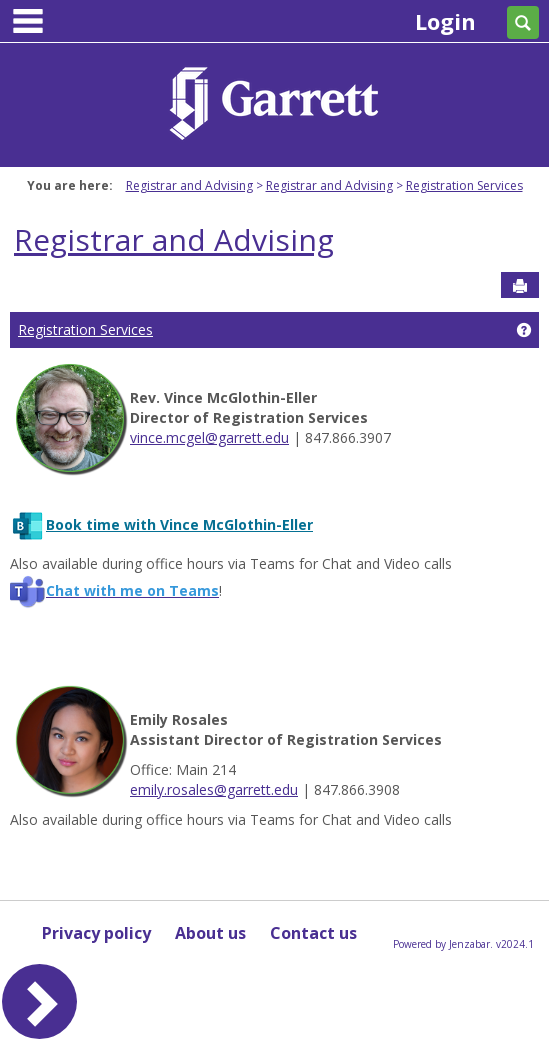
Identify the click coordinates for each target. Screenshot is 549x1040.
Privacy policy (96, 933)
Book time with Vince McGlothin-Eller (179, 524)
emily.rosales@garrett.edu (214, 789)
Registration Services (464, 185)
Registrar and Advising (189, 185)
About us (210, 933)
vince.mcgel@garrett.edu (209, 437)
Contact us (313, 933)
